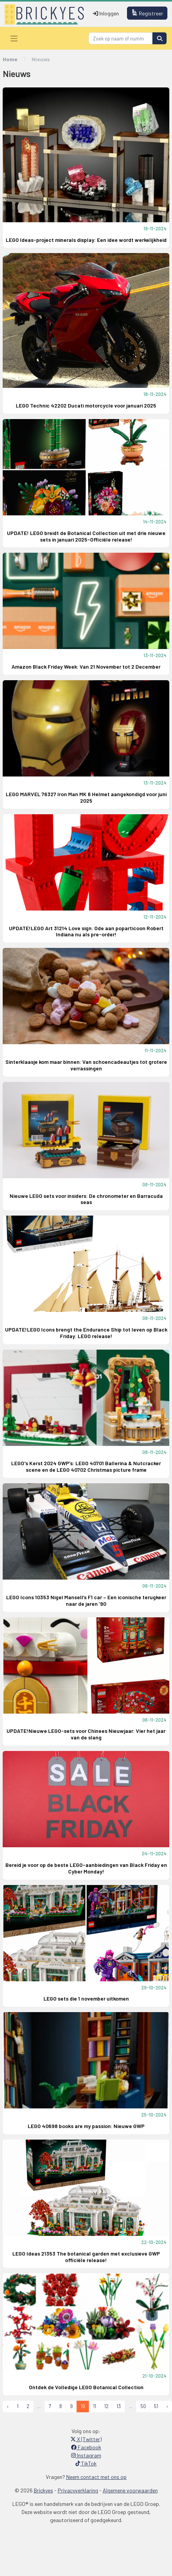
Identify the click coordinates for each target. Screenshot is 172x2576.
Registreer (147, 13)
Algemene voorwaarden (130, 2490)
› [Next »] (167, 2406)
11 (94, 2406)
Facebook (86, 2447)
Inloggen (106, 13)
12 (106, 2406)
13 (119, 2406)
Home (10, 59)
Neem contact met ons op (96, 2477)
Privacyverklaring (78, 2490)
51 (156, 2406)
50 (143, 2406)
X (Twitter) (86, 2439)
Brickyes (43, 2490)
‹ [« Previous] (8, 2406)
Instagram (86, 2455)
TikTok (86, 2463)
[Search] (121, 38)
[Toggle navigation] (14, 38)
